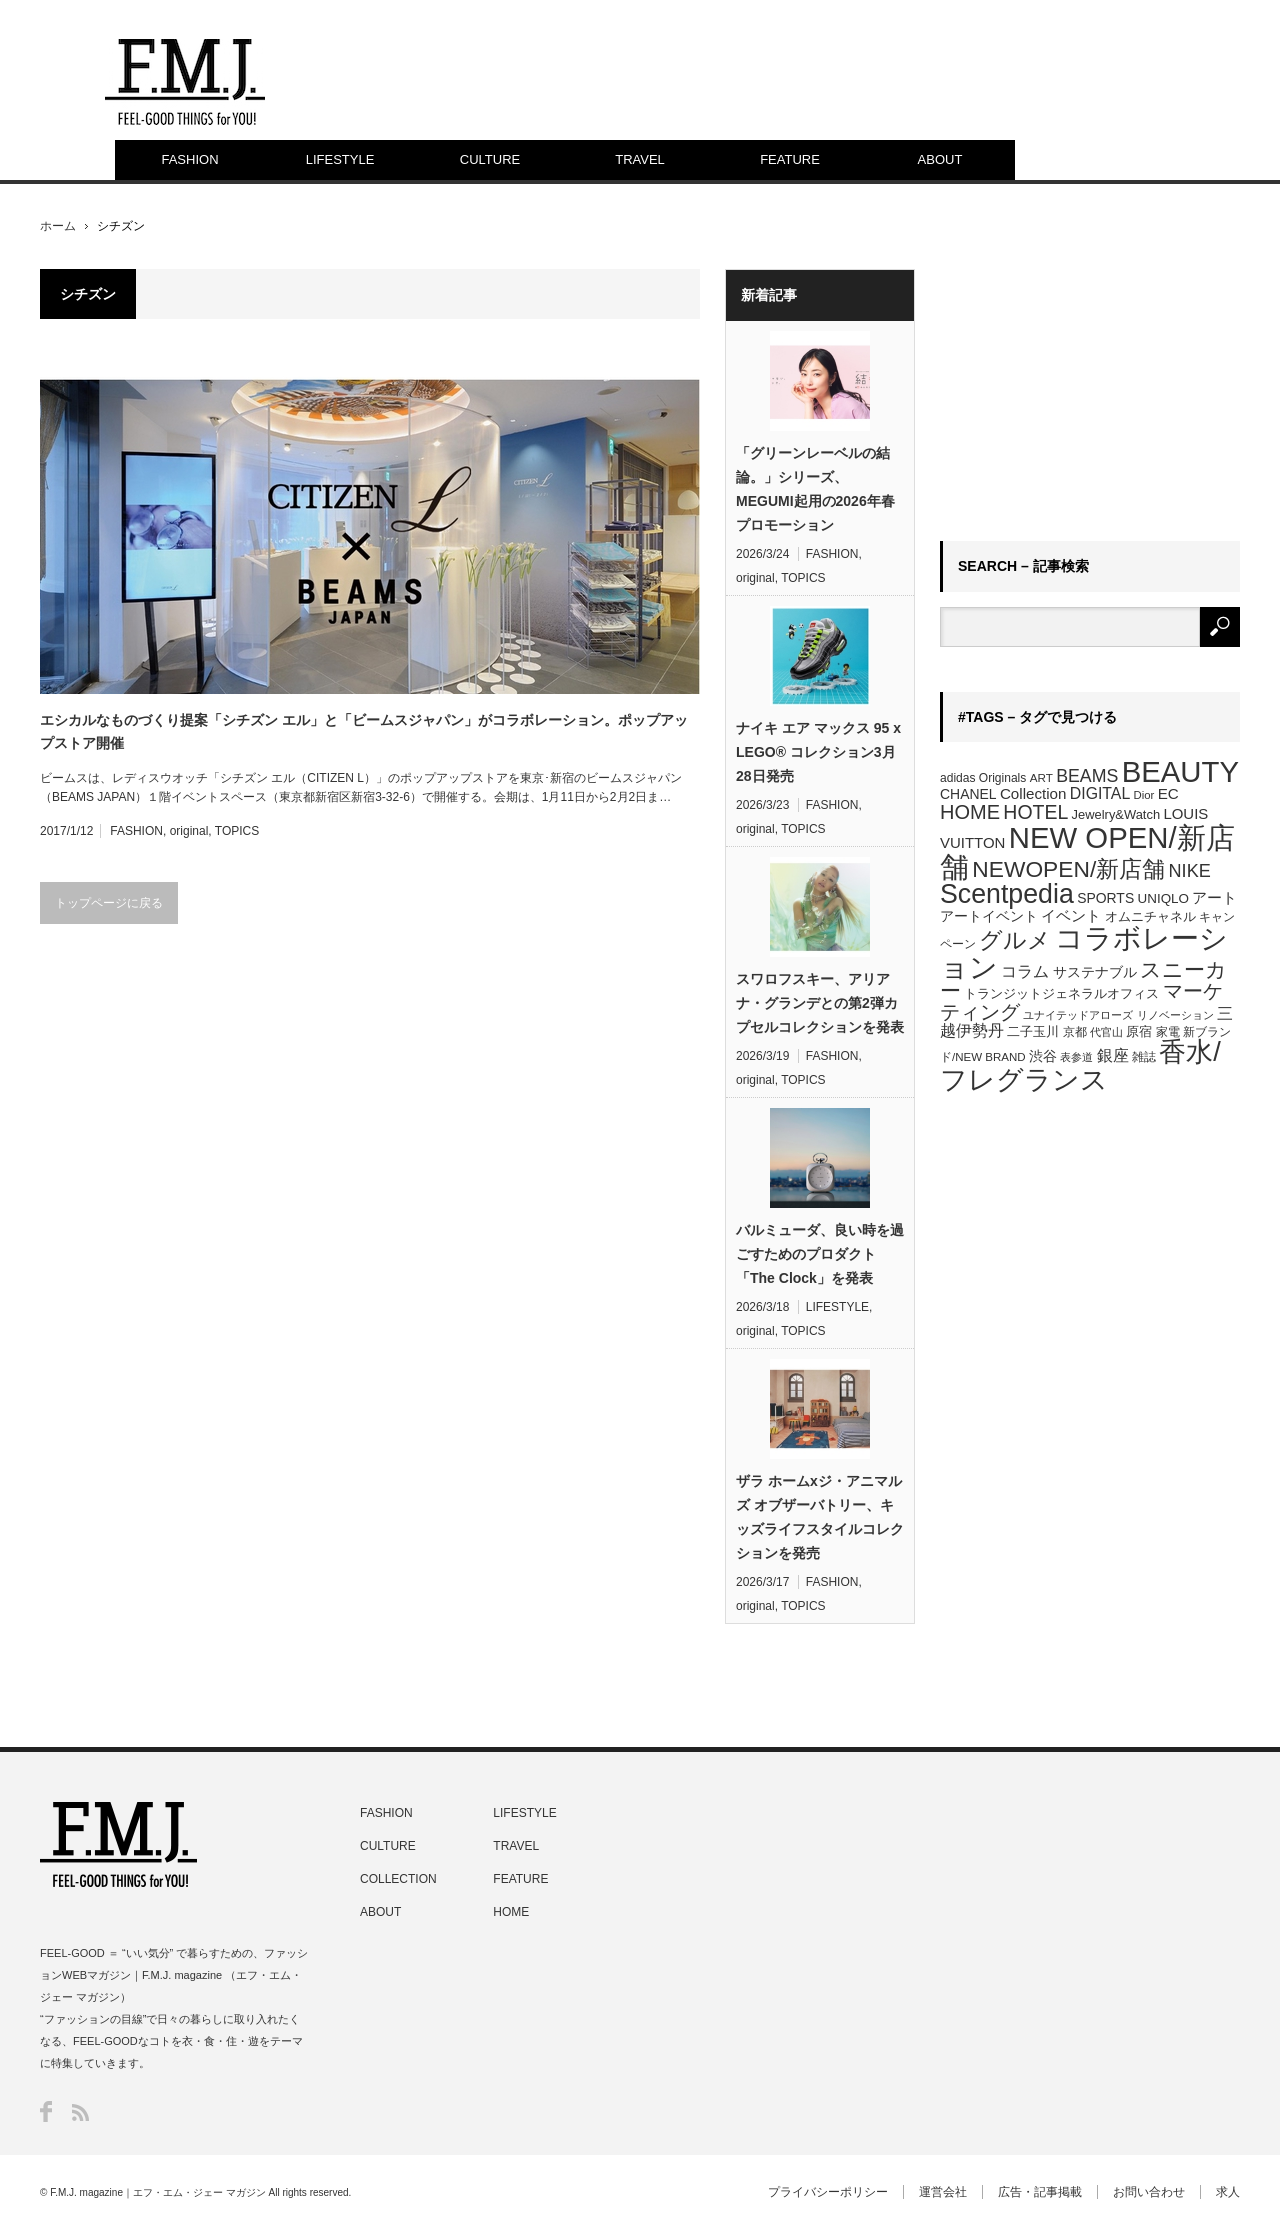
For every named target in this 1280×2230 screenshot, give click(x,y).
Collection (1033, 793)
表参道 (1076, 1057)
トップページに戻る (109, 903)
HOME (970, 812)
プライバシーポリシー (828, 2192)
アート (1214, 898)
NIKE (1190, 871)
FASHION (189, 159)
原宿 (1139, 1031)
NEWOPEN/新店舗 (1068, 869)
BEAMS (1087, 776)
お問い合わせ (1149, 2192)
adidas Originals (983, 778)
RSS (80, 2112)
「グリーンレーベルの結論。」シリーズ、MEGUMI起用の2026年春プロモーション (815, 489)
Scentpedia (1007, 894)
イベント (1071, 915)
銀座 (1113, 1055)
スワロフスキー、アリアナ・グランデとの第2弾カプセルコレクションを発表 (820, 1003)
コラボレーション (1084, 952)
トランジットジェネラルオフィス (1061, 993)
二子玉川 (1033, 1032)
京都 (1075, 1032)
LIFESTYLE (340, 159)
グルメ (1015, 940)
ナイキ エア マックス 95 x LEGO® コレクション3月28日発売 (818, 752)
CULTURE (490, 159)
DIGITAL (1100, 793)
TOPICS (237, 831)
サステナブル (1095, 972)
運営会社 (943, 2192)
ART (1041, 777)
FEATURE (790, 159)
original (189, 831)
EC (1168, 793)
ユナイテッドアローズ (1078, 1015)
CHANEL (968, 794)
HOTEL (1035, 812)
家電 (1168, 1032)
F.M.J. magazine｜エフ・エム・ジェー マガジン (158, 2192)
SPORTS (1105, 898)
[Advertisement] (1090, 394)
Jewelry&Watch (1116, 814)
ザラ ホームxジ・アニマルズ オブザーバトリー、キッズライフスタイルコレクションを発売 (820, 1517)
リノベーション (1175, 1015)
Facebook (46, 2111)
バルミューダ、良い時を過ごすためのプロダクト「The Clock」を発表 (820, 1254)
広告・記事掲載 (1040, 2192)
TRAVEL (640, 159)
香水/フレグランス (1080, 1065)
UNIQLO (1163, 898)
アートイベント (989, 916)
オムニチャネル (1150, 916)
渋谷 (1043, 1056)
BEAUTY (1180, 771)
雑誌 (1144, 1057)
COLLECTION (398, 1879)
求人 (1228, 2192)
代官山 (1106, 1032)
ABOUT (940, 159)
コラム (1025, 971)
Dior (1144, 795)
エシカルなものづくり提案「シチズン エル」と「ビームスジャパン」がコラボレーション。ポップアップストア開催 (364, 731)
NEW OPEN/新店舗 (1087, 852)
